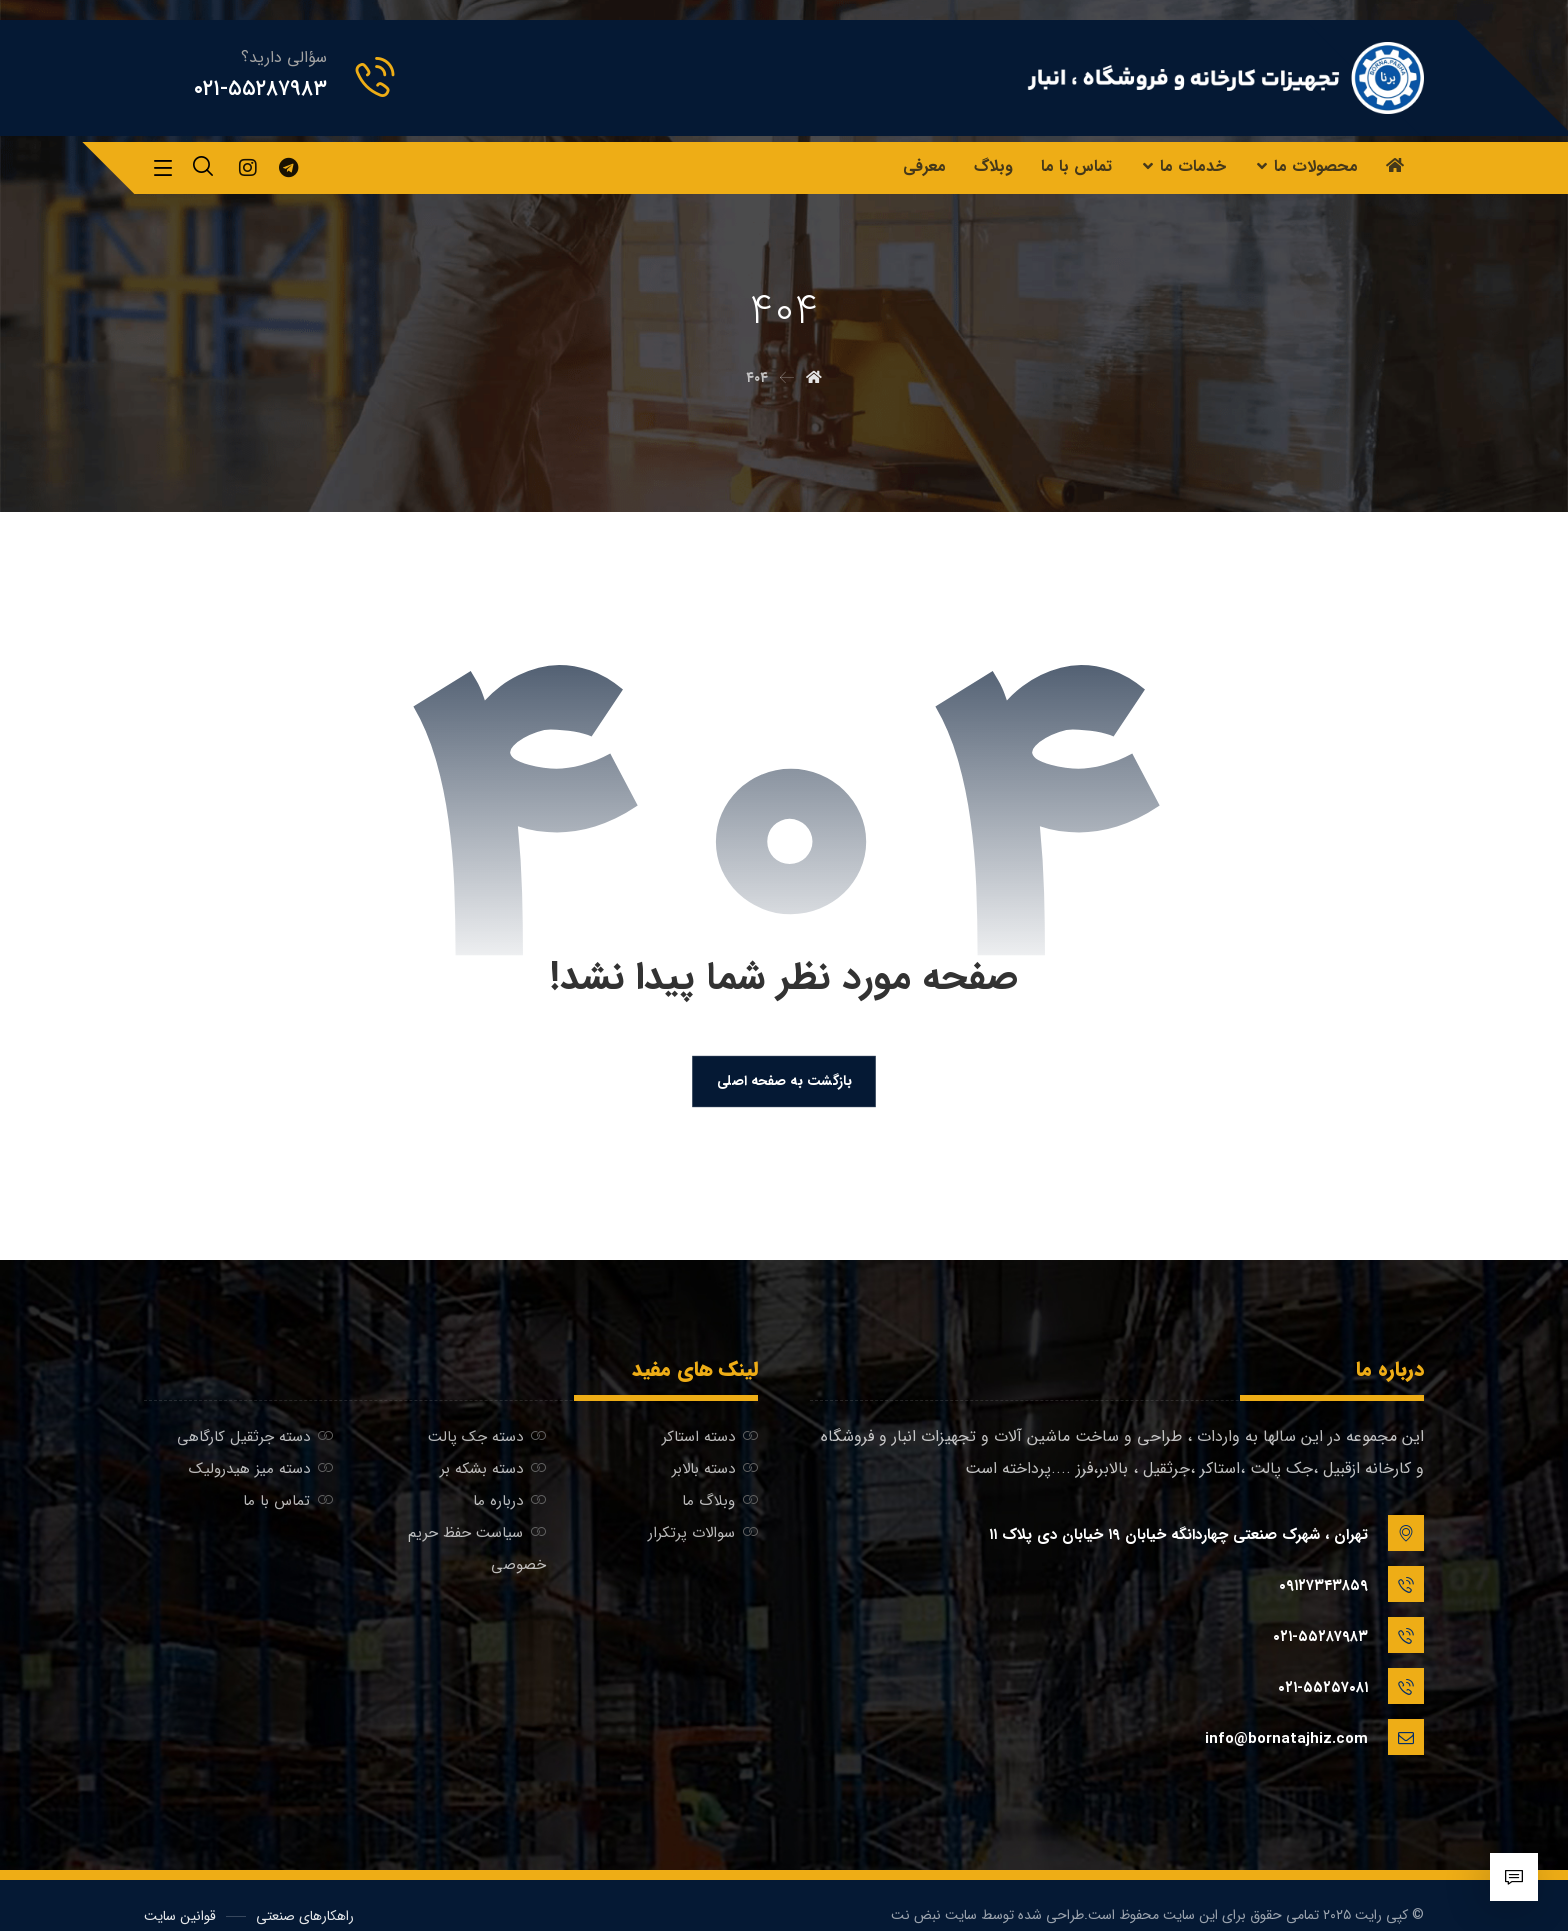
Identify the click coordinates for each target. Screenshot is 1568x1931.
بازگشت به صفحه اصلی (784, 1084)
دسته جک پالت (487, 1441)
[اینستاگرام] (248, 168)
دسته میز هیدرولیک (261, 1473)
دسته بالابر (715, 1473)
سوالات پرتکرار (703, 1537)
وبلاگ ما (720, 1505)
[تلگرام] (288, 168)
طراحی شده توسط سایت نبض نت (987, 1895)
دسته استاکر (710, 1441)
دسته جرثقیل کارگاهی (255, 1441)
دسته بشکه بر (493, 1473)
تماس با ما (288, 1505)
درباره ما (509, 1505)
